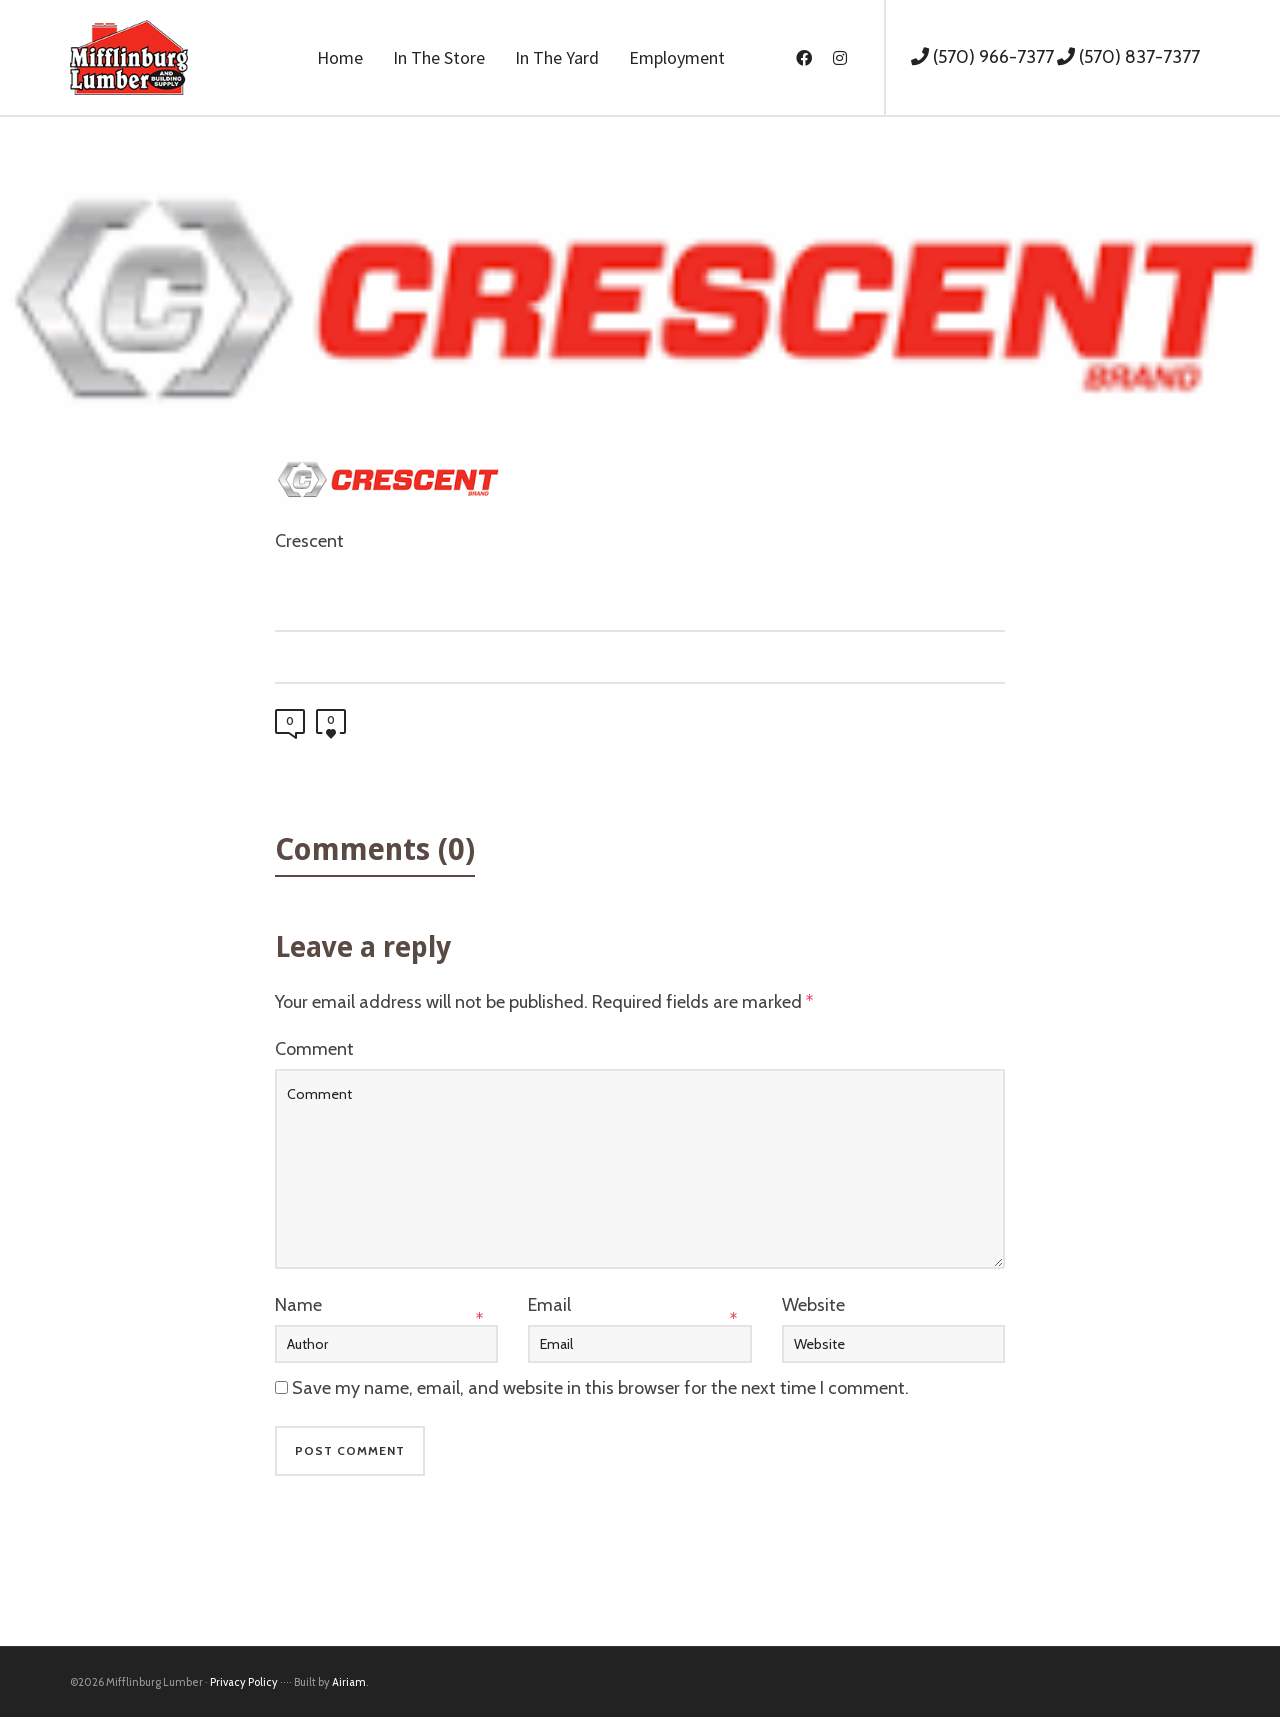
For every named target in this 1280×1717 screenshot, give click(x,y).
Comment (314, 1049)
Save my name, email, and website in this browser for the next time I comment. (600, 1388)
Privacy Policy (244, 1682)
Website (813, 1305)
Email (549, 1305)
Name (298, 1305)
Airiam (349, 1682)
